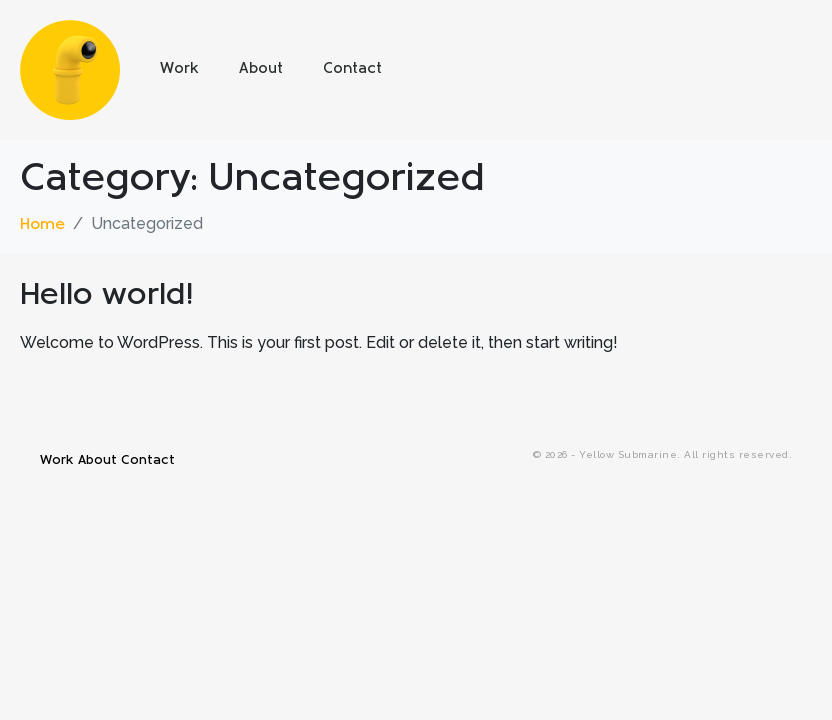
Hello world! (107, 296)
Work (179, 69)
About (261, 69)
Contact (352, 69)
